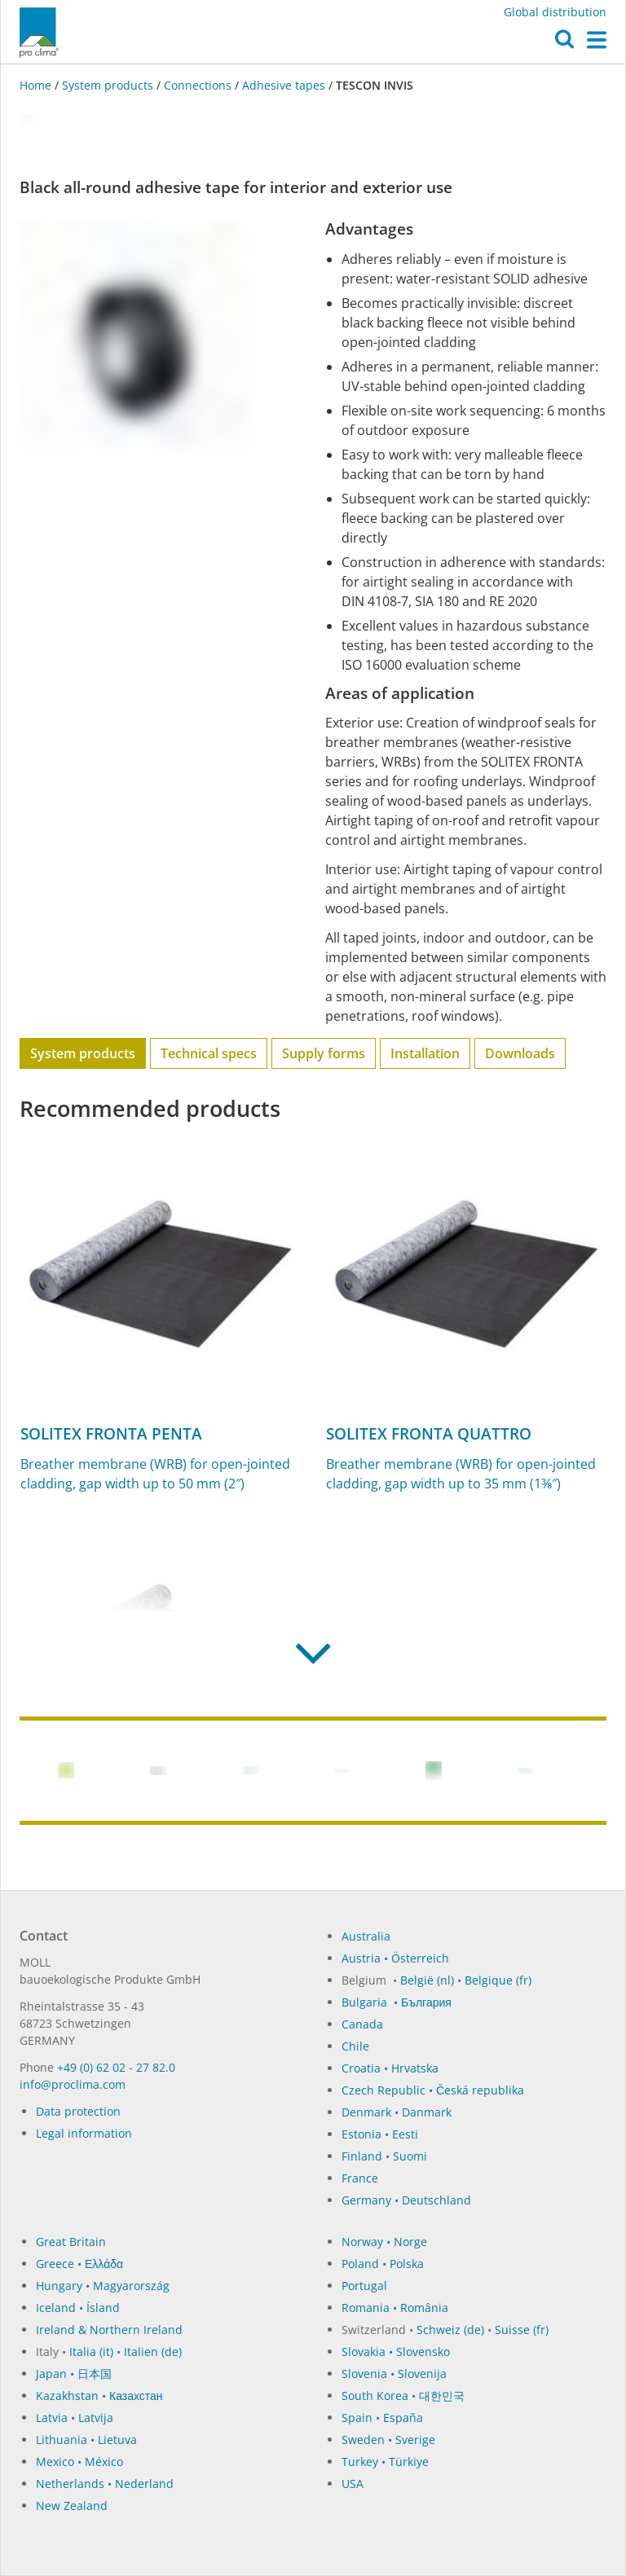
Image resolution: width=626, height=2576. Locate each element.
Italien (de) (153, 2351)
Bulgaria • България (397, 2002)
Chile (355, 2046)
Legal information (84, 2133)
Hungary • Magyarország (103, 2285)
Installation (425, 1053)
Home (37, 85)
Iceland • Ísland (78, 2307)
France (360, 2178)
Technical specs (209, 1053)
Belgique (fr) (498, 1980)
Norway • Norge (384, 2241)
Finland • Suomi (384, 2156)
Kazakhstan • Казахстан (99, 2395)
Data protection (78, 2111)
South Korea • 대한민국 (403, 2395)
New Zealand (72, 2505)
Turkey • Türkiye (385, 2461)
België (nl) (427, 1980)
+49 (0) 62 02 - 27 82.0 (116, 2067)
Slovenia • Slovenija (394, 2373)
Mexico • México (79, 2461)
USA (353, 2483)
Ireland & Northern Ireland (109, 2329)
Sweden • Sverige (388, 2439)
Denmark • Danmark (397, 2112)
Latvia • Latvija (74, 2417)
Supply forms (323, 1053)
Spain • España (382, 2417)
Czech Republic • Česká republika (433, 2090)
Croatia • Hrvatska (390, 2068)
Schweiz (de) (450, 2329)
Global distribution (555, 12)
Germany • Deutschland (406, 2200)
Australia (366, 1936)
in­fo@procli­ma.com (73, 2084)
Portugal (364, 2285)
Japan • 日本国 (74, 2373)
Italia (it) (91, 2351)
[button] (564, 43)
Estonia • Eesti (380, 2134)
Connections (197, 85)
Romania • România (395, 2307)
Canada (362, 2024)
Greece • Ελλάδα (79, 2263)
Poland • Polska (383, 2263)
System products (107, 85)
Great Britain (71, 2241)
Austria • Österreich (395, 1958)
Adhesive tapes (283, 85)
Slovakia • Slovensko (396, 2351)
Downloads (520, 1053)
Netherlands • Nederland (105, 2483)
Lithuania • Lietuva (86, 2439)
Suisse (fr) (522, 2329)
